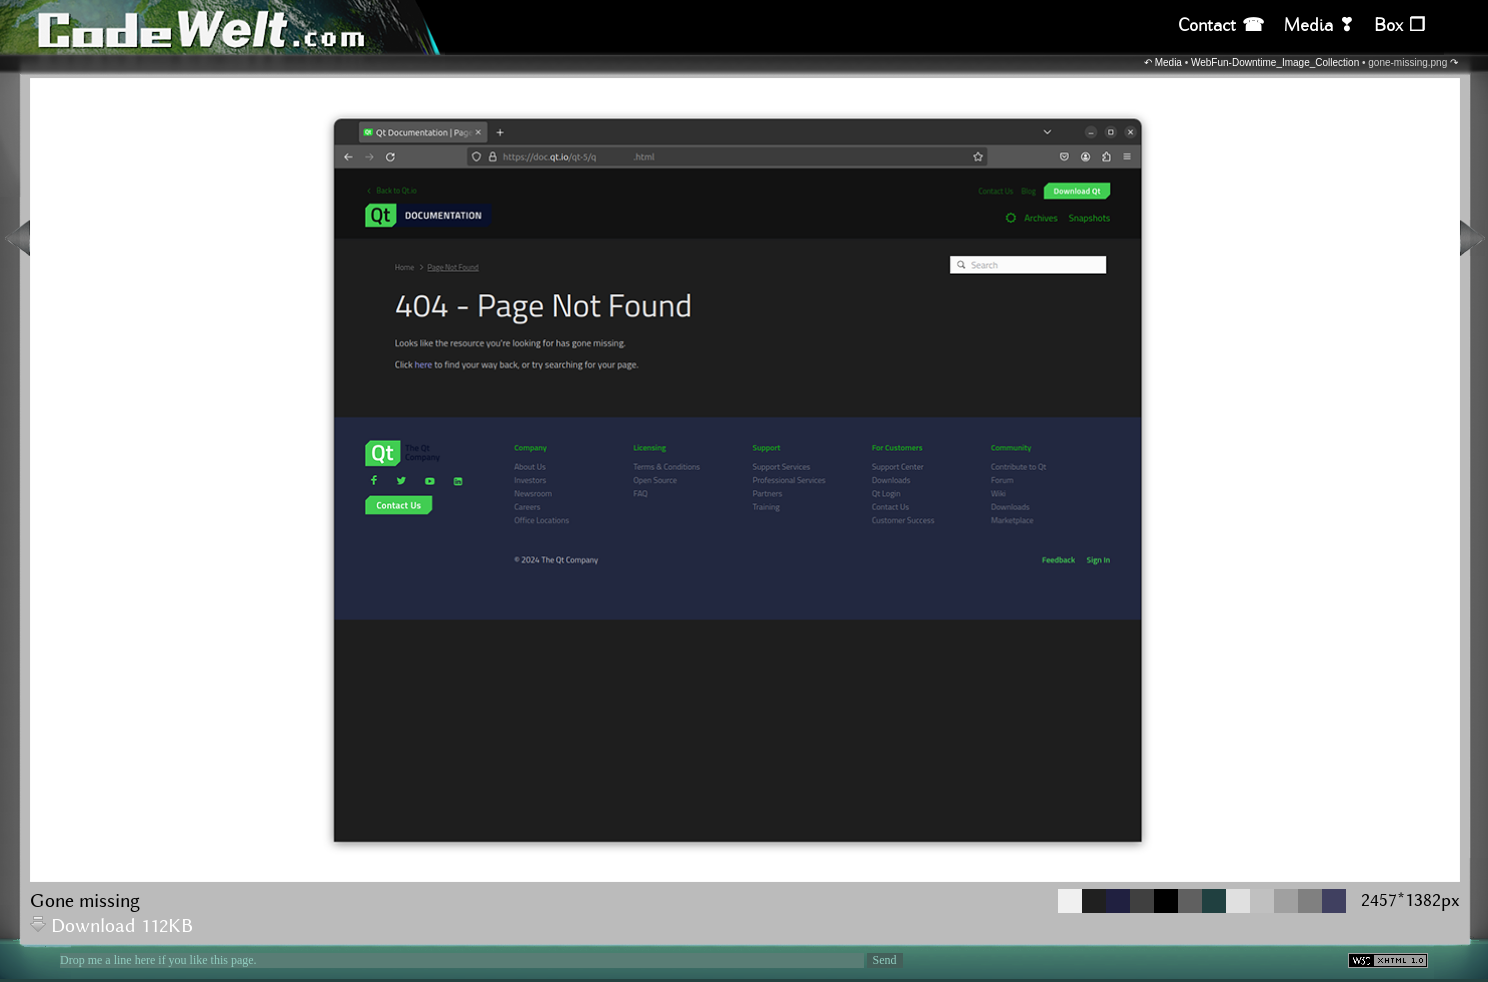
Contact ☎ (1221, 25)
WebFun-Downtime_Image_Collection (1275, 62)
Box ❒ (1399, 25)
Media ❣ (1319, 25)
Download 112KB (111, 926)
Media (1168, 62)
